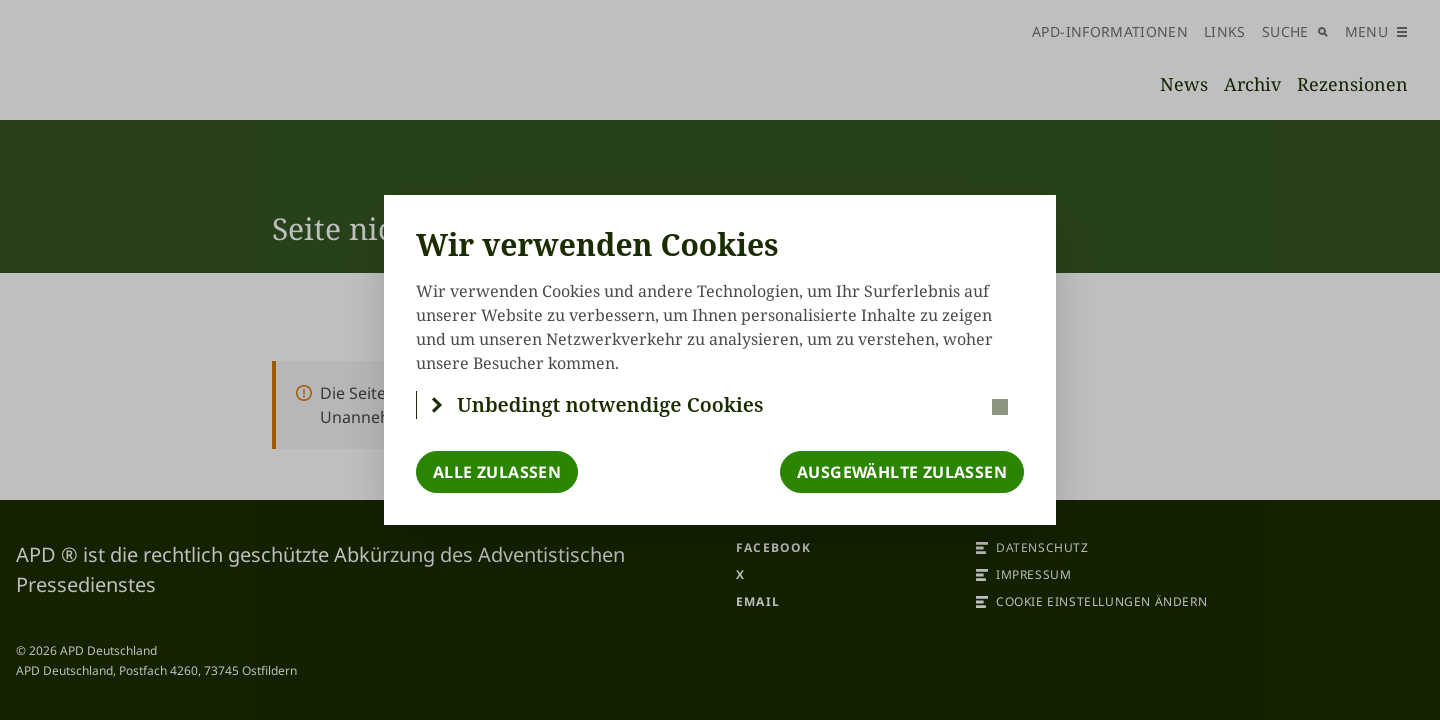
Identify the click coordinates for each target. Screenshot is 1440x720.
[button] (720, 405)
